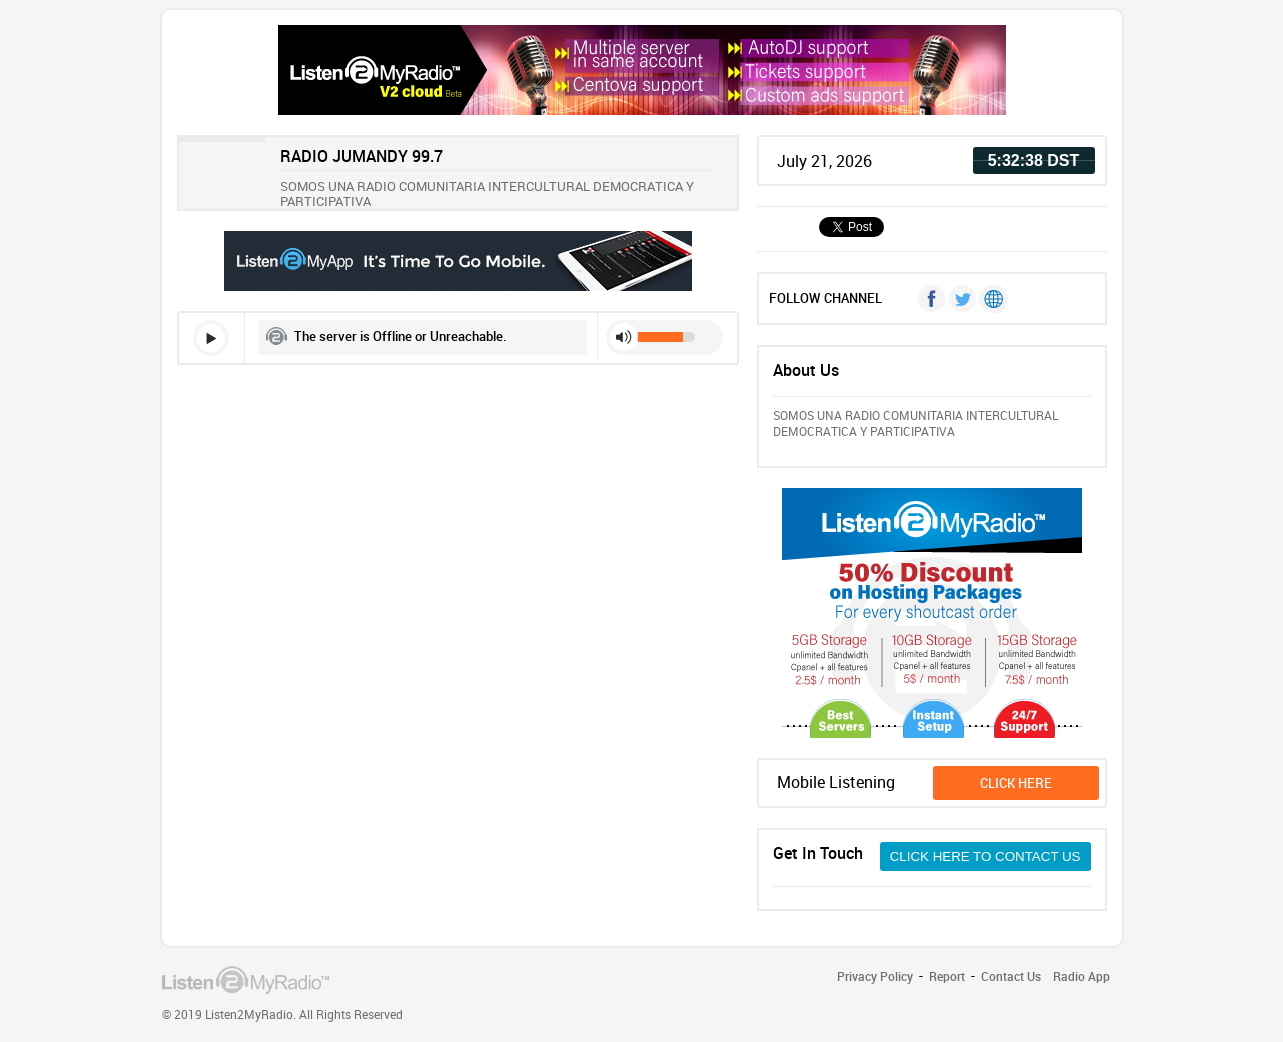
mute (624, 337)
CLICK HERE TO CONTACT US (985, 856)
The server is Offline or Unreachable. (400, 336)
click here (1016, 783)
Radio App (1081, 976)
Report (947, 976)
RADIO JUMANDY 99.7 (361, 156)
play (211, 338)
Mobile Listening (836, 782)
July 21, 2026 (824, 161)
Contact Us (1011, 976)
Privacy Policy (875, 976)
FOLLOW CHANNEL (825, 298)
